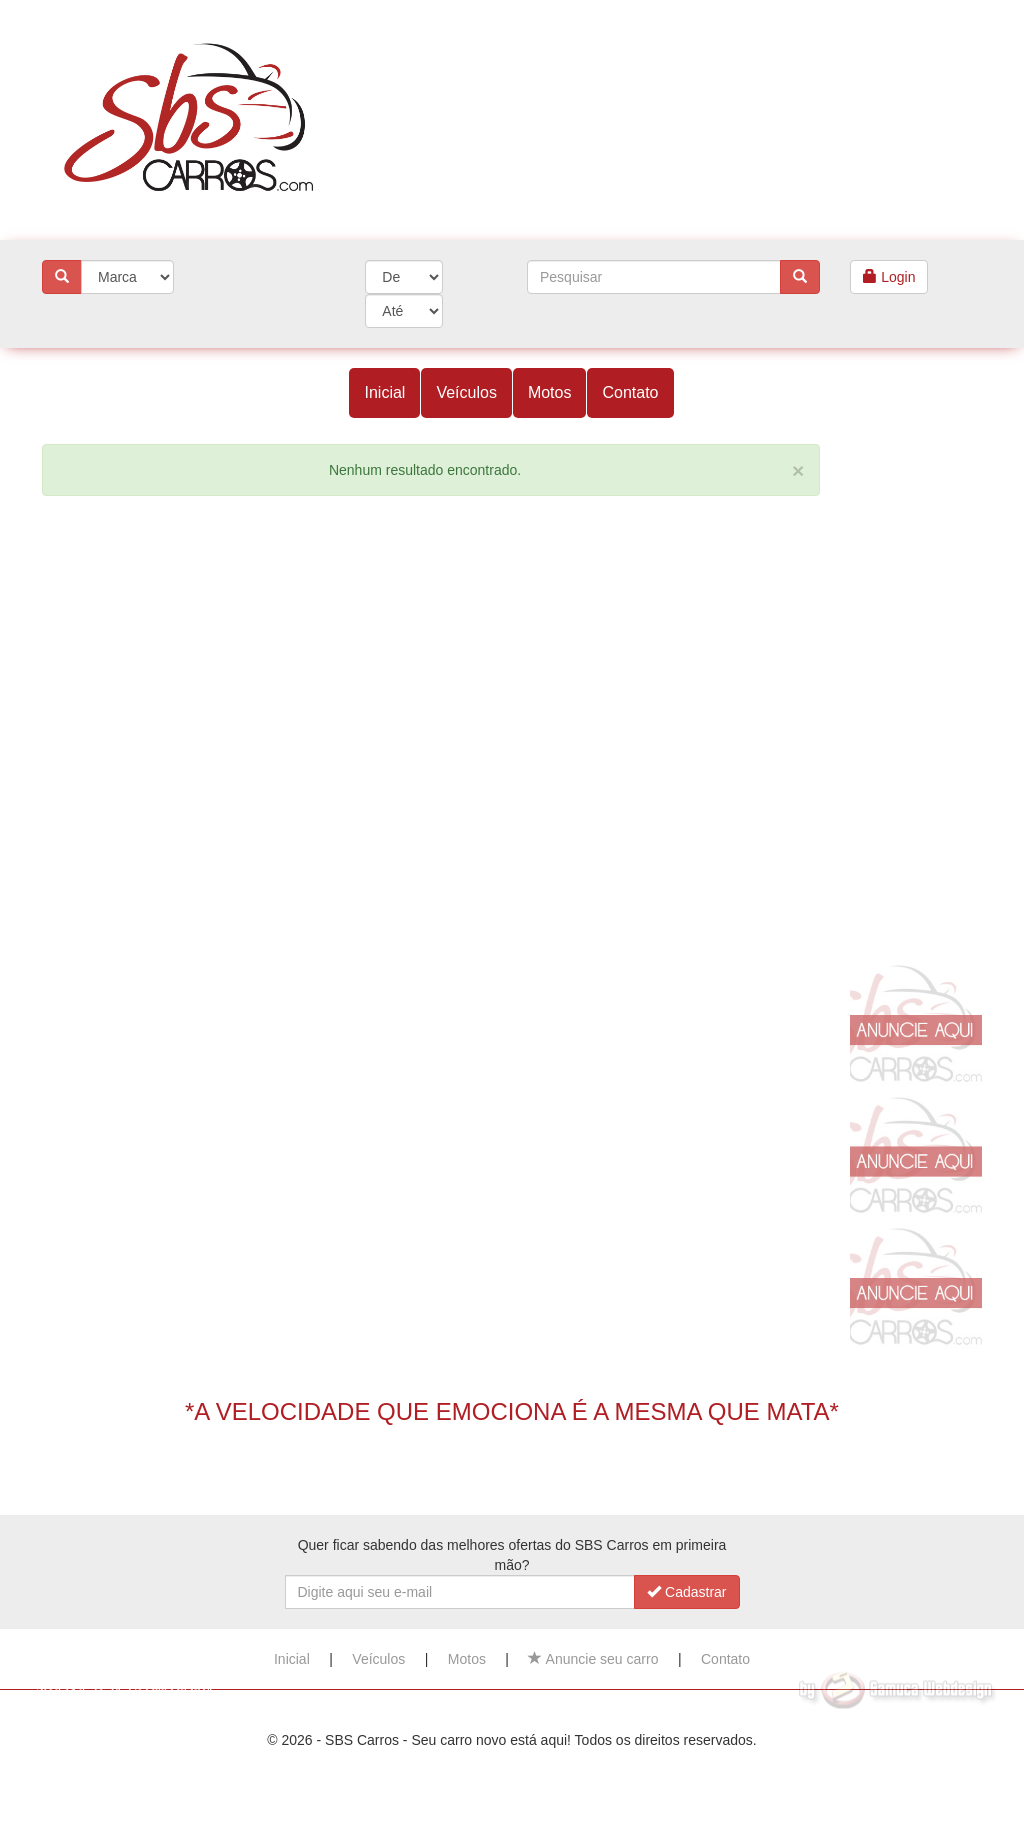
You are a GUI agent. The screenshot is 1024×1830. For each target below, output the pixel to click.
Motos (550, 392)
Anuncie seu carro (593, 1659)
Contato (630, 392)
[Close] (798, 470)
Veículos (466, 392)
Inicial (384, 392)
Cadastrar (686, 1592)
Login (889, 277)
